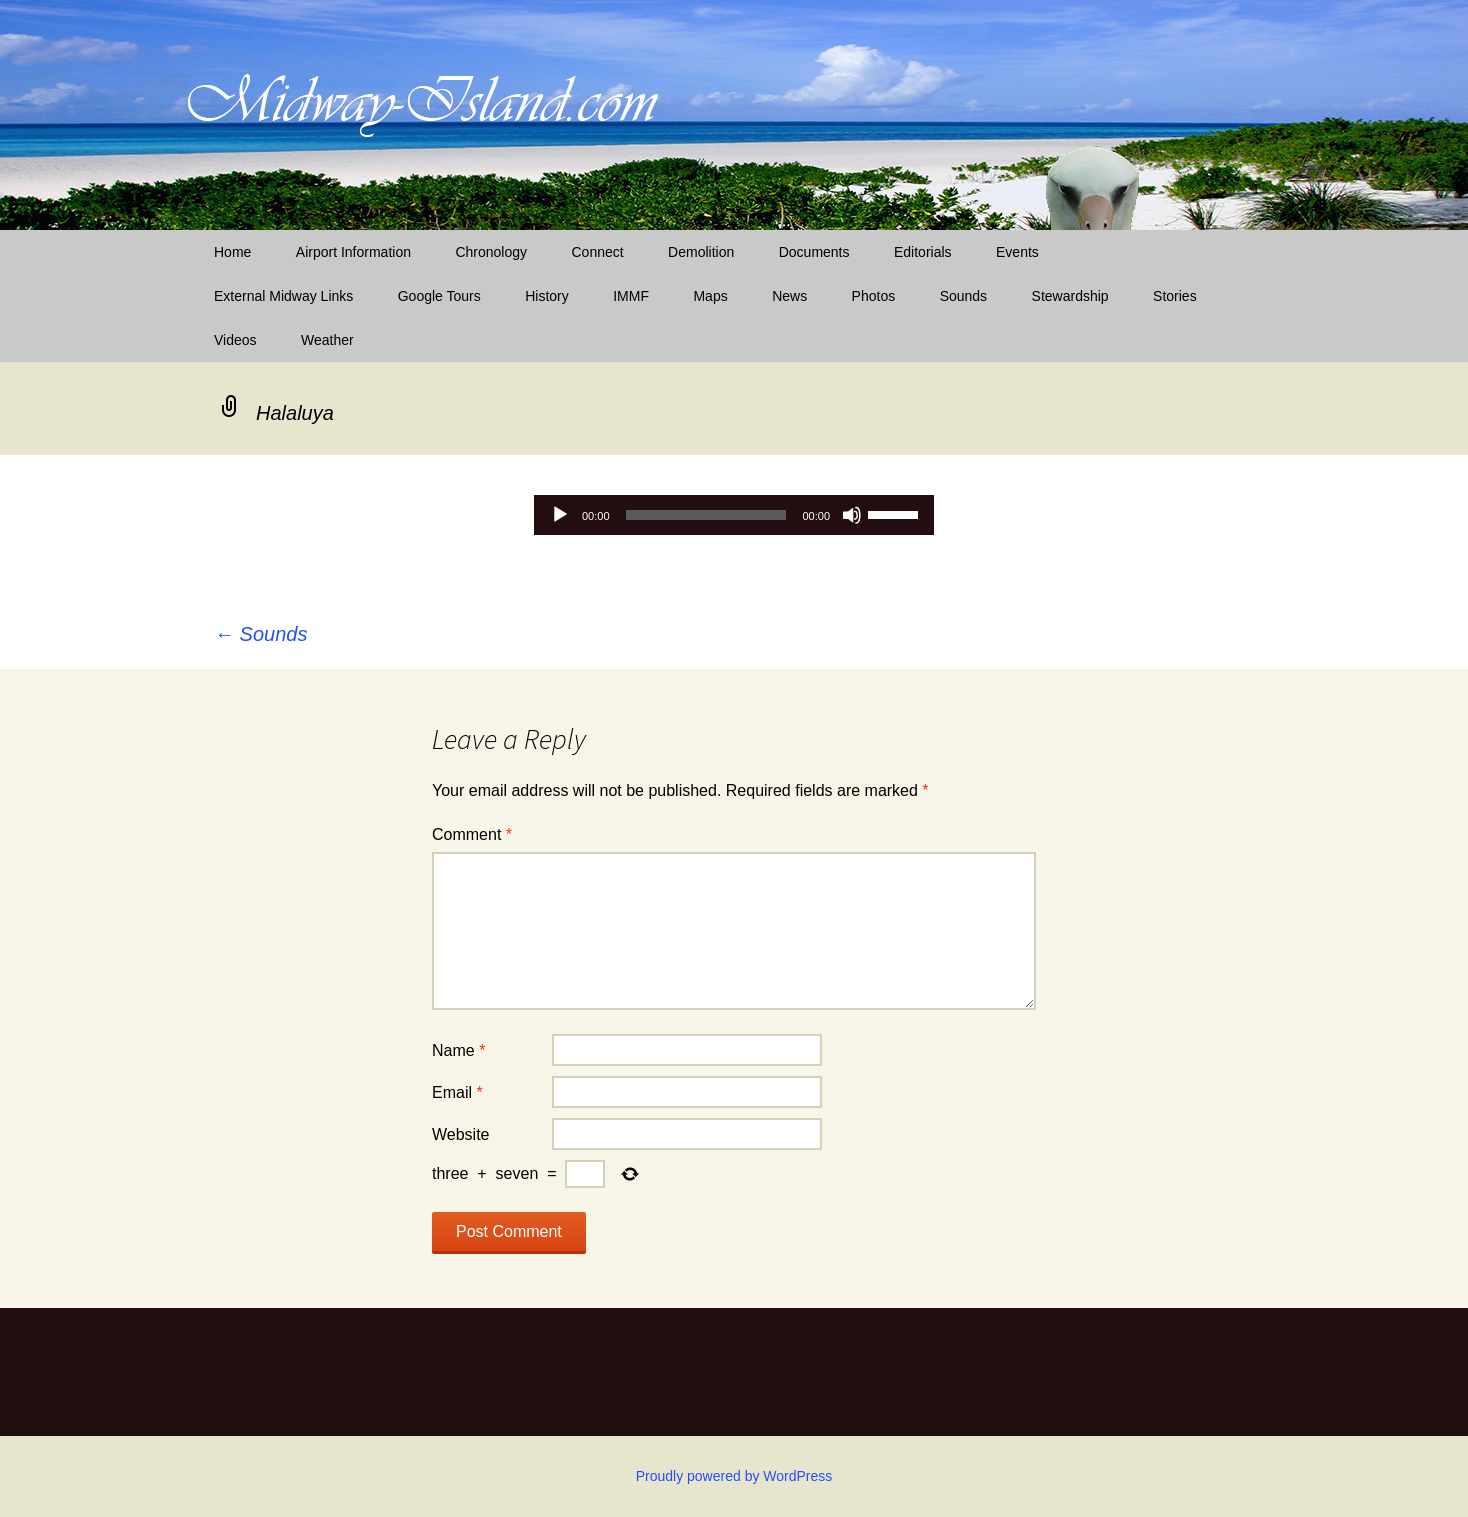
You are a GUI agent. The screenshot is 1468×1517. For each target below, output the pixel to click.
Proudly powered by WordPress (734, 1476)
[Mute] (852, 515)
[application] (734, 515)
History (547, 296)
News (789, 296)
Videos (235, 340)
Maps (710, 296)
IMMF (631, 296)
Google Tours (439, 296)
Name (458, 1050)
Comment (472, 834)
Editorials (923, 252)
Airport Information (353, 252)
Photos (874, 296)
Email (457, 1092)
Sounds (963, 296)
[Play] (560, 515)
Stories (1175, 296)
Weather (327, 340)
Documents (814, 252)
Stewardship (1070, 296)
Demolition (701, 252)
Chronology (491, 252)
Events (1017, 252)
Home (232, 252)
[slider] (706, 515)
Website (461, 1134)
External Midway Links (283, 296)
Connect (598, 252)
